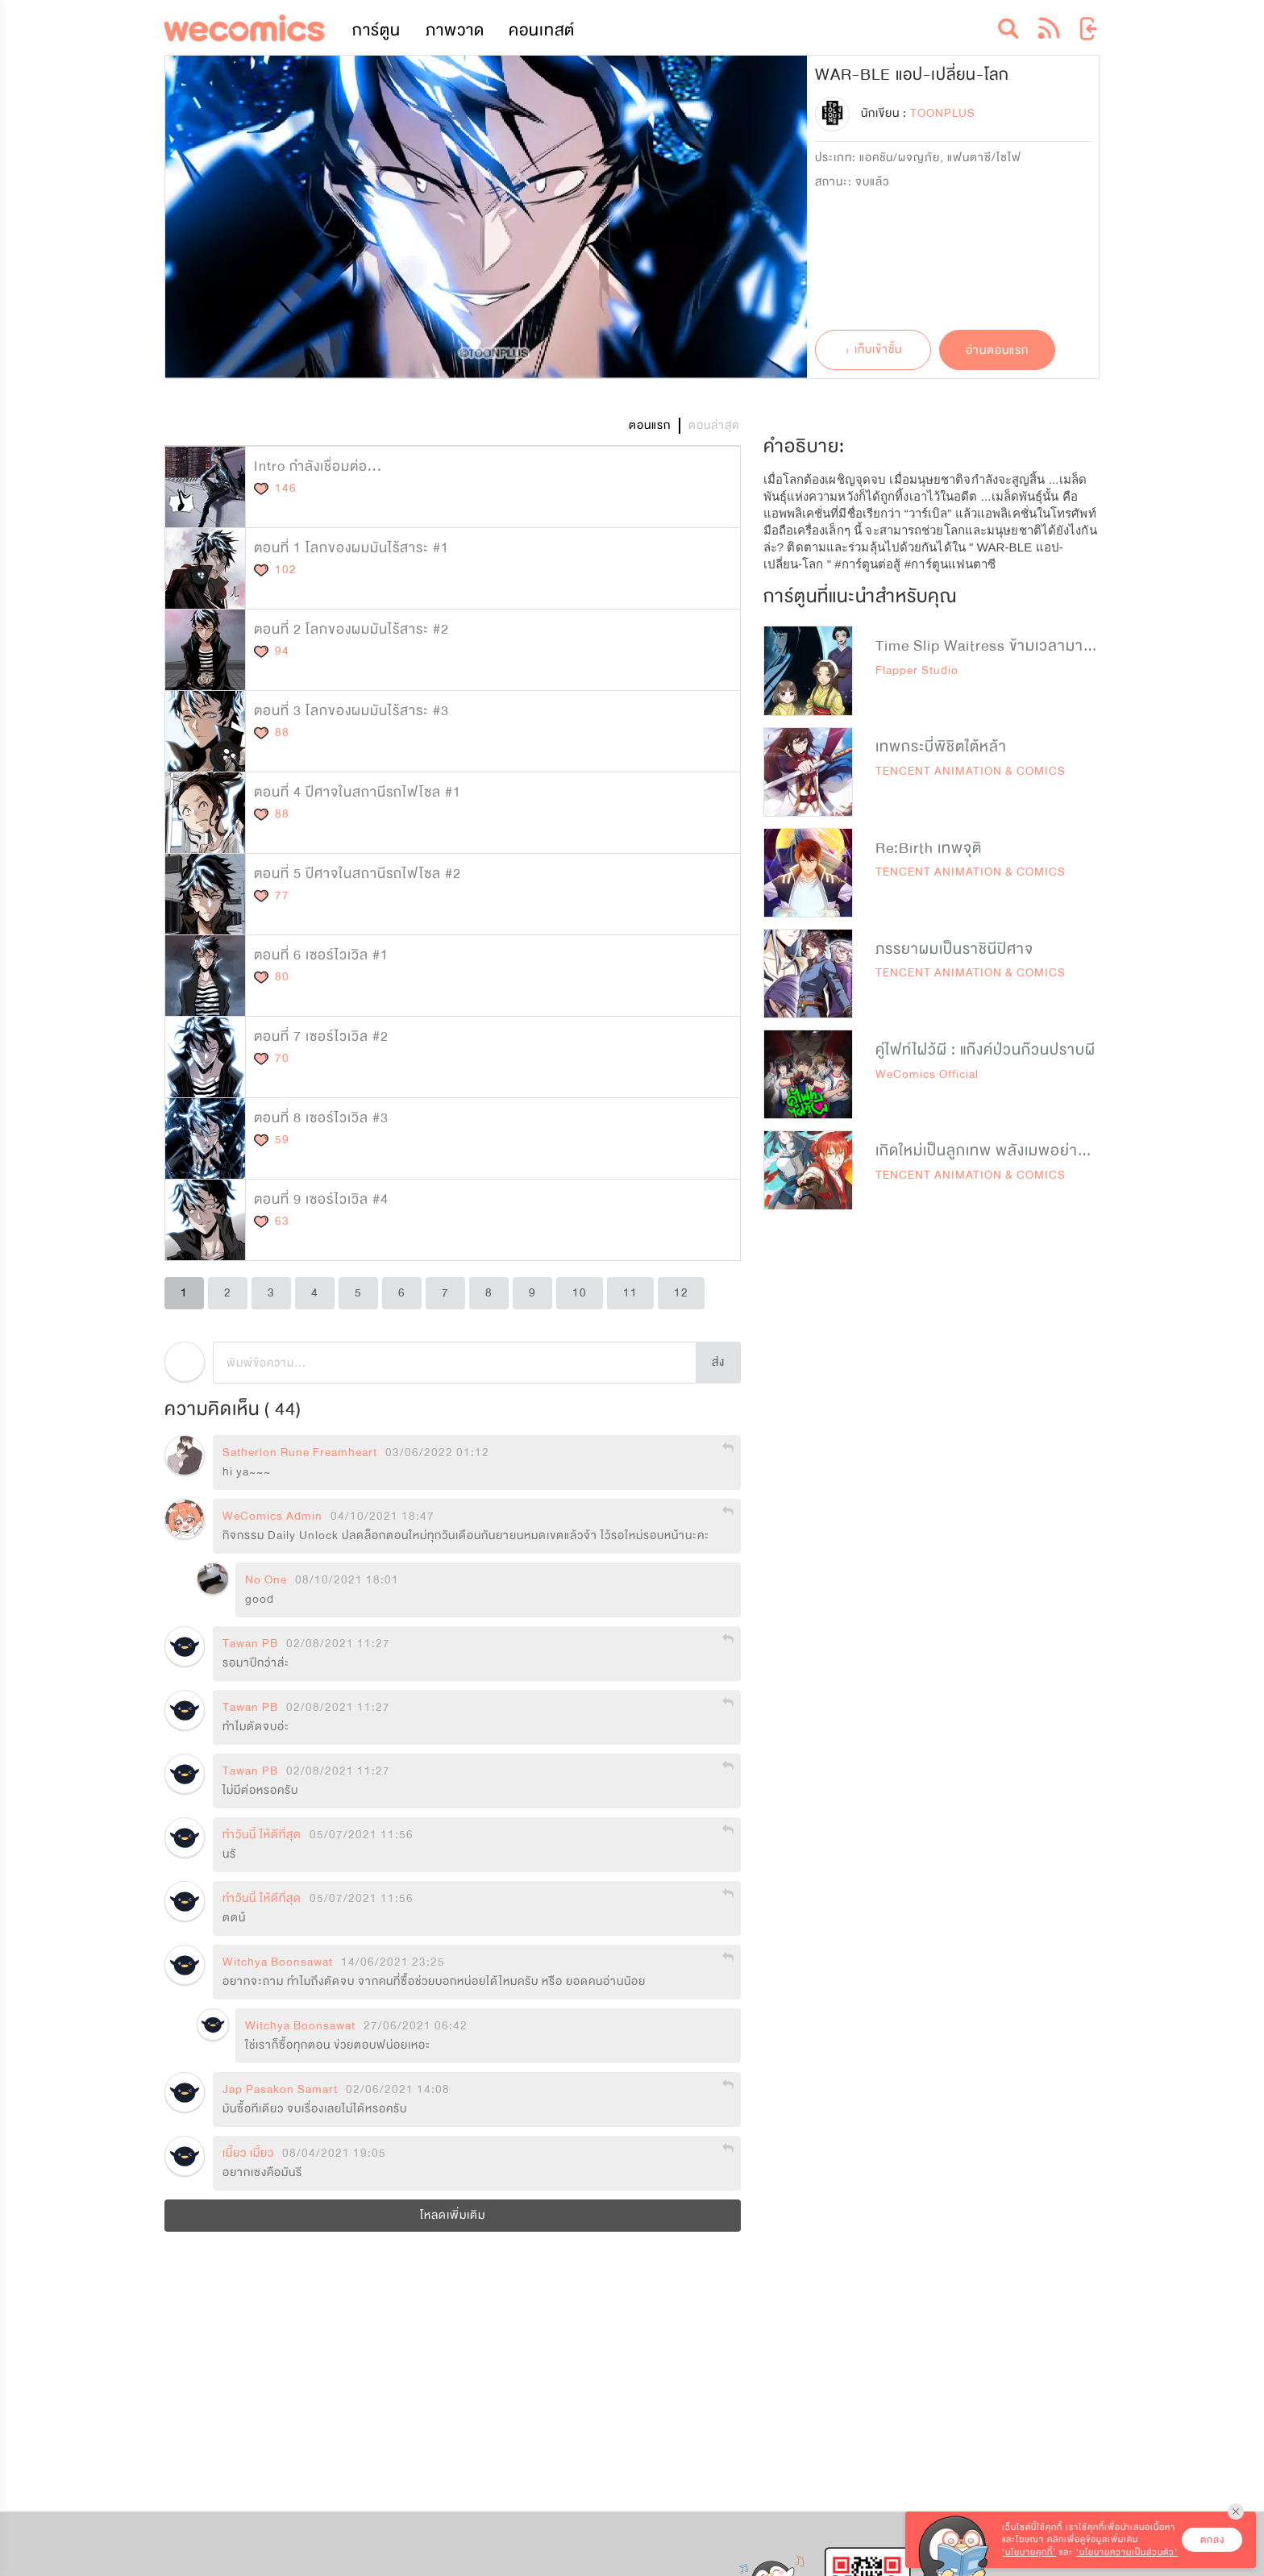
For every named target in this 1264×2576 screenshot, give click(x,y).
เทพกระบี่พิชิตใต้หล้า (941, 746)
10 (579, 1293)
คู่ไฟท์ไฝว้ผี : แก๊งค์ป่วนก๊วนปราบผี (985, 1050)
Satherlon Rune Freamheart (299, 1453)
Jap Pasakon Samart (280, 2090)
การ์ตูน (376, 30)
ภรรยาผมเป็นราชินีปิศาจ (954, 949)
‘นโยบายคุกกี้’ (1029, 2552)
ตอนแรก (650, 425)
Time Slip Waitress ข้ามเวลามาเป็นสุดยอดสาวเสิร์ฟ (1045, 646)
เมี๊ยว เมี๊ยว (248, 2153)
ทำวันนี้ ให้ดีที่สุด (261, 1835)
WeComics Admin (272, 1517)
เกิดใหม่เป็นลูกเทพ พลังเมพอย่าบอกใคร (1002, 1150)
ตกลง (1212, 2540)
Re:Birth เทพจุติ (928, 848)
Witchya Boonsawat (277, 1962)
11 (630, 1293)
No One (266, 1580)
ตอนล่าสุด (714, 425)
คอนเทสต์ (542, 30)
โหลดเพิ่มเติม (452, 2215)
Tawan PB (250, 1644)
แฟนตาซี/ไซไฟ (984, 158)
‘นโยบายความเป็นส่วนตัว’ (1127, 2552)
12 (681, 1293)
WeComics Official (927, 1074)
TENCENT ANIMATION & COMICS (970, 771)
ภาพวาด (455, 30)
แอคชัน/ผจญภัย (899, 158)
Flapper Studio (916, 670)
